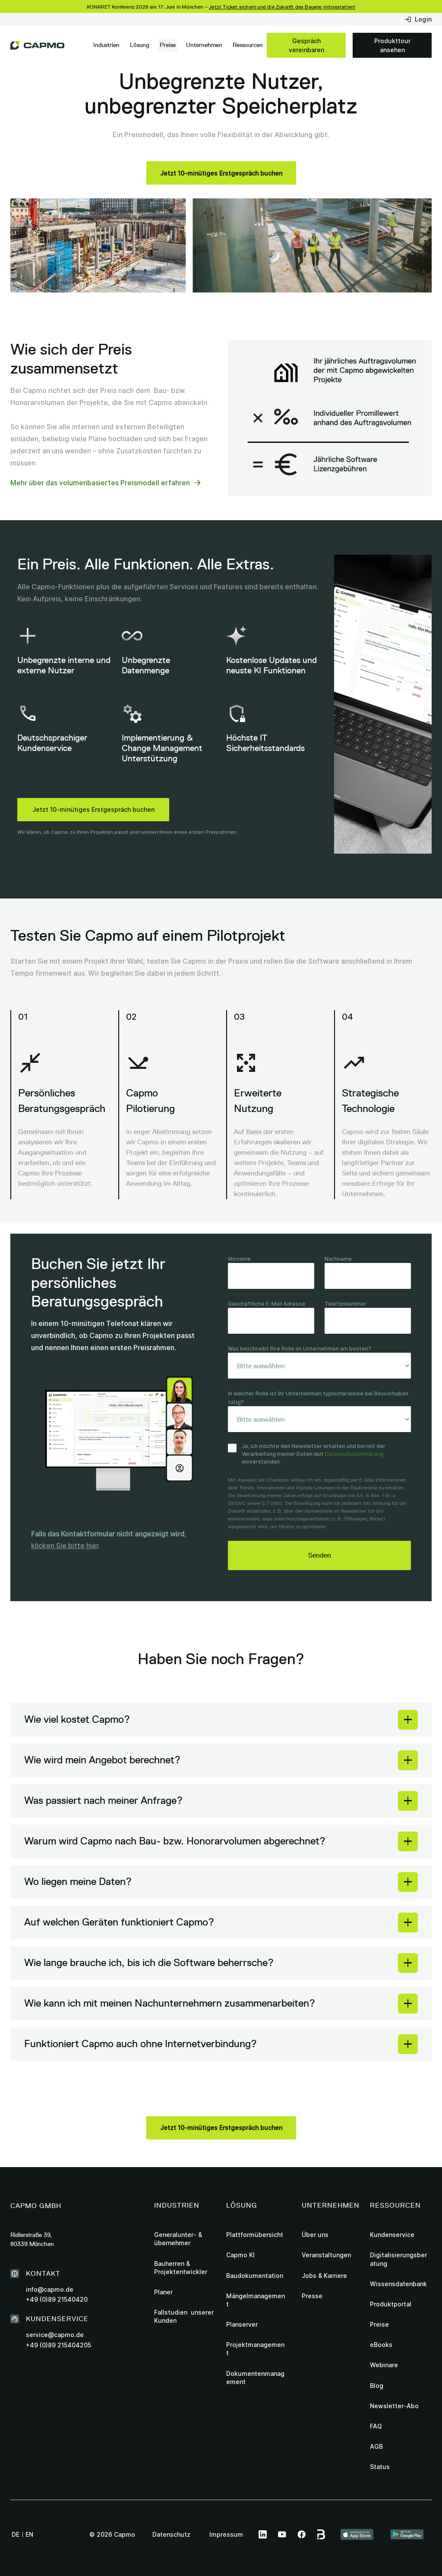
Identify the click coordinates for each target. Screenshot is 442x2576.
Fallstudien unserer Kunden (184, 2316)
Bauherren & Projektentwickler (180, 2267)
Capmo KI (240, 2255)
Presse (312, 2296)
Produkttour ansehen (392, 45)
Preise (168, 45)
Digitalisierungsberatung (398, 2259)
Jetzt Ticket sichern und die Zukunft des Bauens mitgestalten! (282, 6)
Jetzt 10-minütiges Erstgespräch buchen (93, 809)
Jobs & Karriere (324, 2275)
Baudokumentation (254, 2275)
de (15, 2534)
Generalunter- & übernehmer (178, 2238)
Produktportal (390, 2304)
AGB (376, 2446)
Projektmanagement (255, 2348)
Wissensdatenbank (398, 2283)
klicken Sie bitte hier (64, 1545)
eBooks (381, 2344)
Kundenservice (392, 2234)
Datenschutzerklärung (354, 1454)
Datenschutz (171, 2534)
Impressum (226, 2534)
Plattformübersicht (254, 2234)
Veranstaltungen (326, 2255)
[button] (106, 45)
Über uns (315, 2234)
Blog (376, 2385)
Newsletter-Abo (394, 2406)
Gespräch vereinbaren (306, 45)
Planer (163, 2292)
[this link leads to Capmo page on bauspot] (322, 2534)
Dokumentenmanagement (255, 2377)
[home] (37, 45)
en (29, 2534)
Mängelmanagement (255, 2300)
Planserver (242, 2324)
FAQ (376, 2426)
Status (380, 2466)
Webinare (384, 2365)
